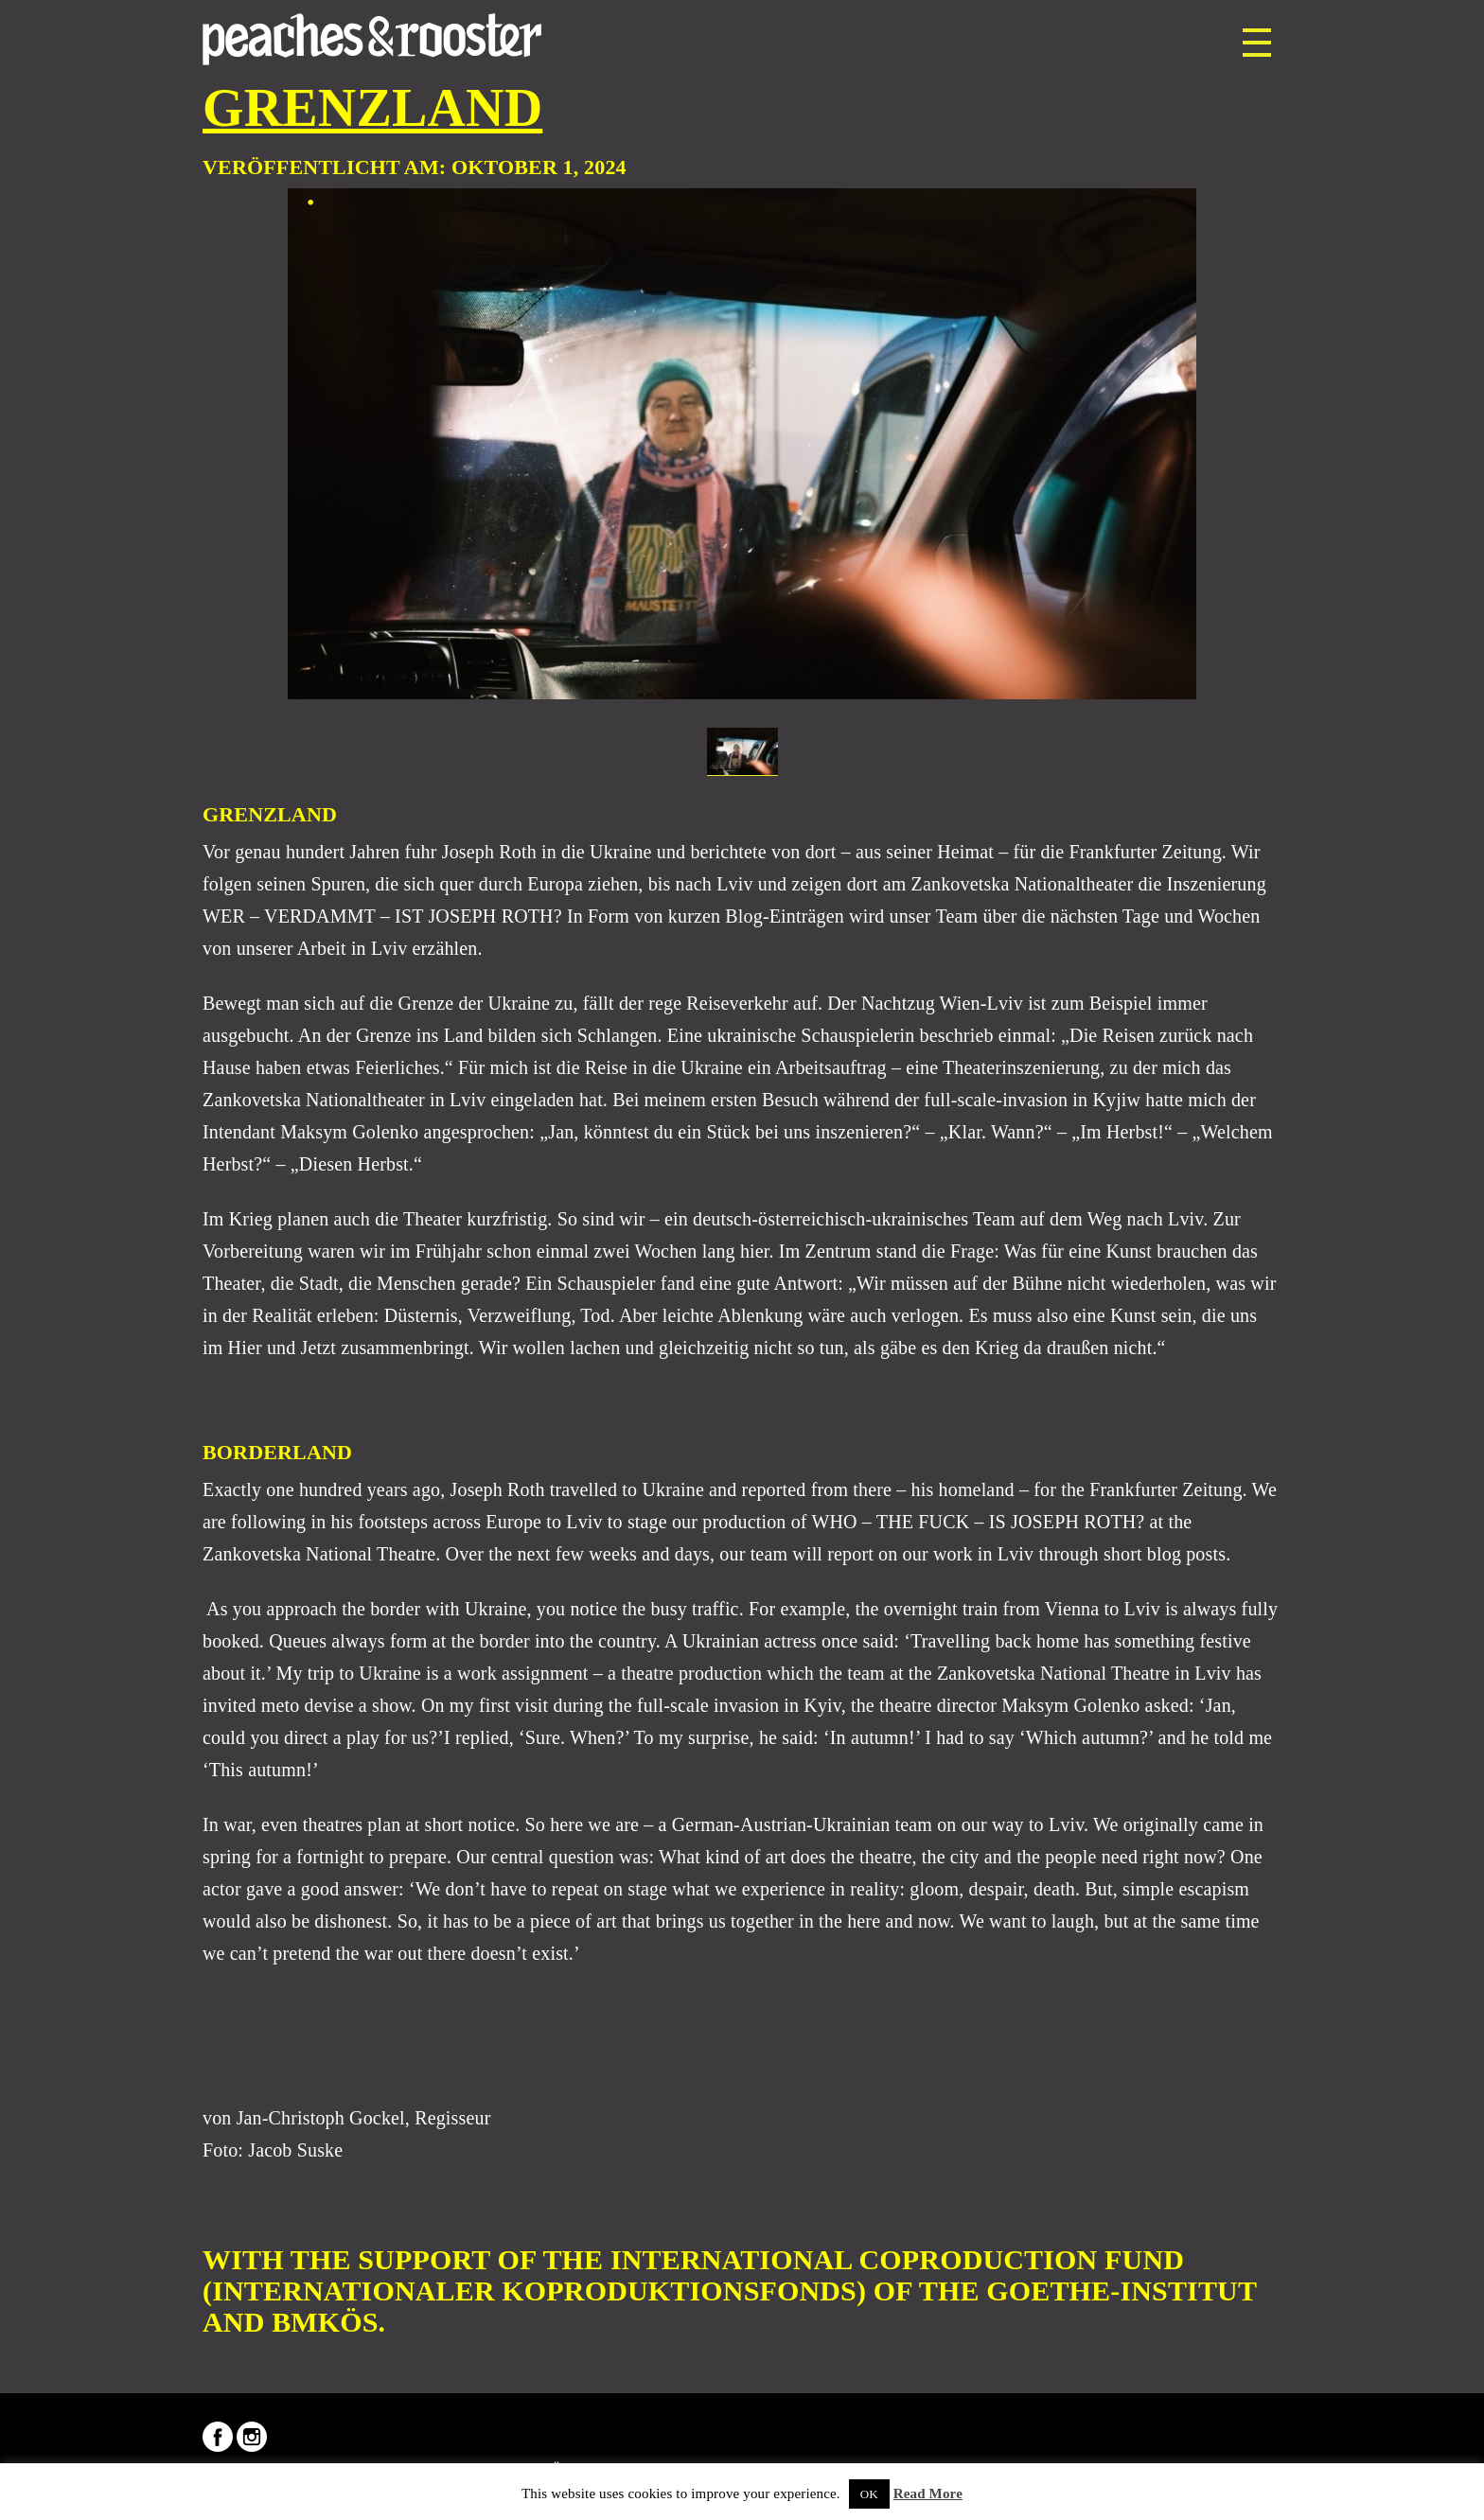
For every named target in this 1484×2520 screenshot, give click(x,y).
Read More (928, 2493)
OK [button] (869, 2494)
